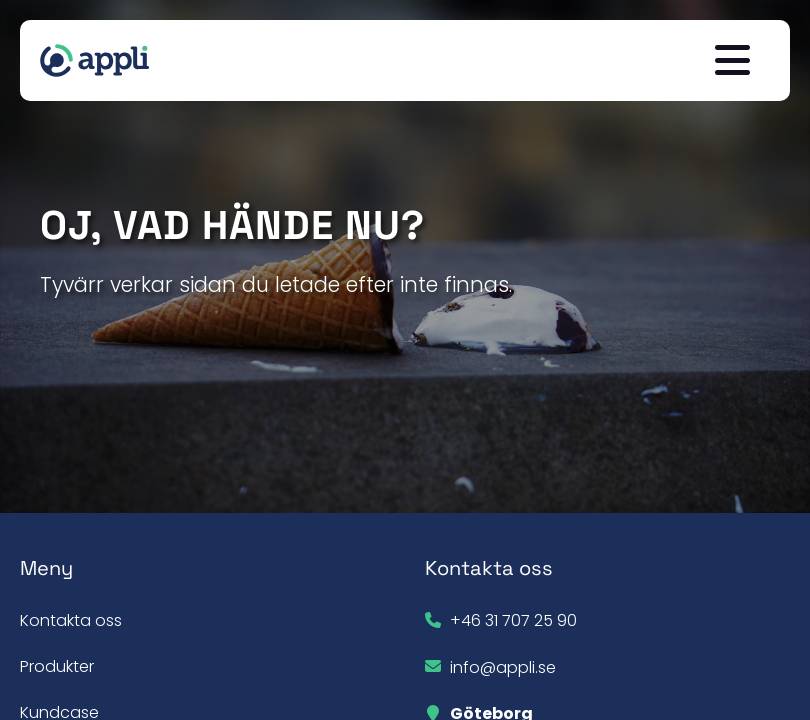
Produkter (57, 666)
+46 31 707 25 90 (513, 620)
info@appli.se (503, 667)
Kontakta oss (71, 620)
